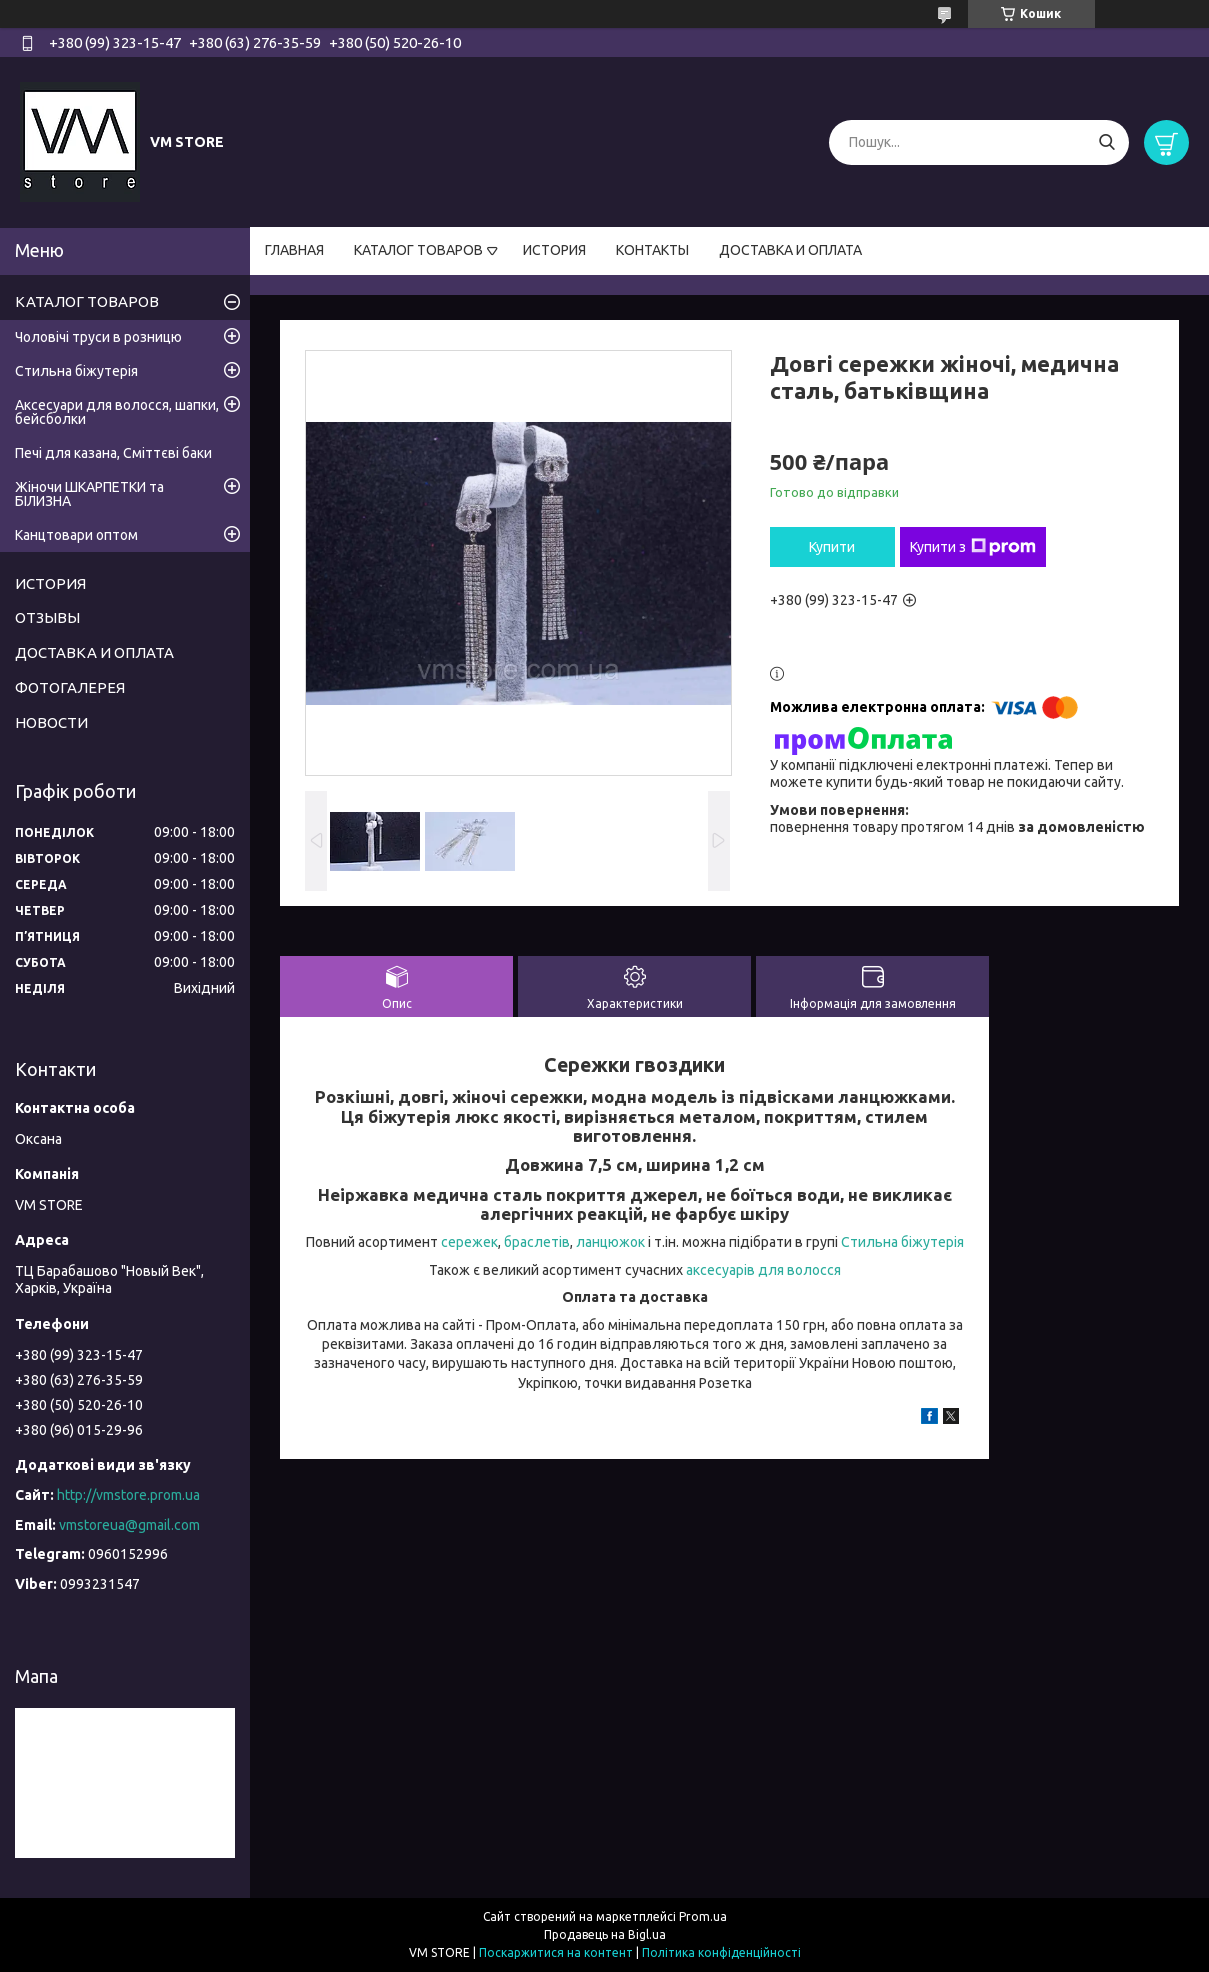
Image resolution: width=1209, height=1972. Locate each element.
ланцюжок (610, 1242)
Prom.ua (703, 1916)
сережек (469, 1242)
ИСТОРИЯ (554, 250)
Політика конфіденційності (721, 1952)
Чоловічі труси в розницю (98, 337)
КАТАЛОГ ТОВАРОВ (418, 250)
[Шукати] (1106, 142)
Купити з (973, 547)
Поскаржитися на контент (556, 1952)
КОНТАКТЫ (652, 250)
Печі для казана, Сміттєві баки (113, 453)
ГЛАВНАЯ (294, 250)
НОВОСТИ (51, 722)
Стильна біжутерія (902, 1242)
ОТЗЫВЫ (47, 617)
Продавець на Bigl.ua (605, 1934)
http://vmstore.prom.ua (128, 1495)
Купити (832, 547)
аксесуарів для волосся (763, 1270)
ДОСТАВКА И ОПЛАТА (790, 250)
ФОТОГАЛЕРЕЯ (70, 687)
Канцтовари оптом (76, 535)
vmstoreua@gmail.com (129, 1525)
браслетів (537, 1242)
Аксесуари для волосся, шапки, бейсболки (117, 412)
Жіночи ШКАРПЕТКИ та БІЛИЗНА (89, 494)
